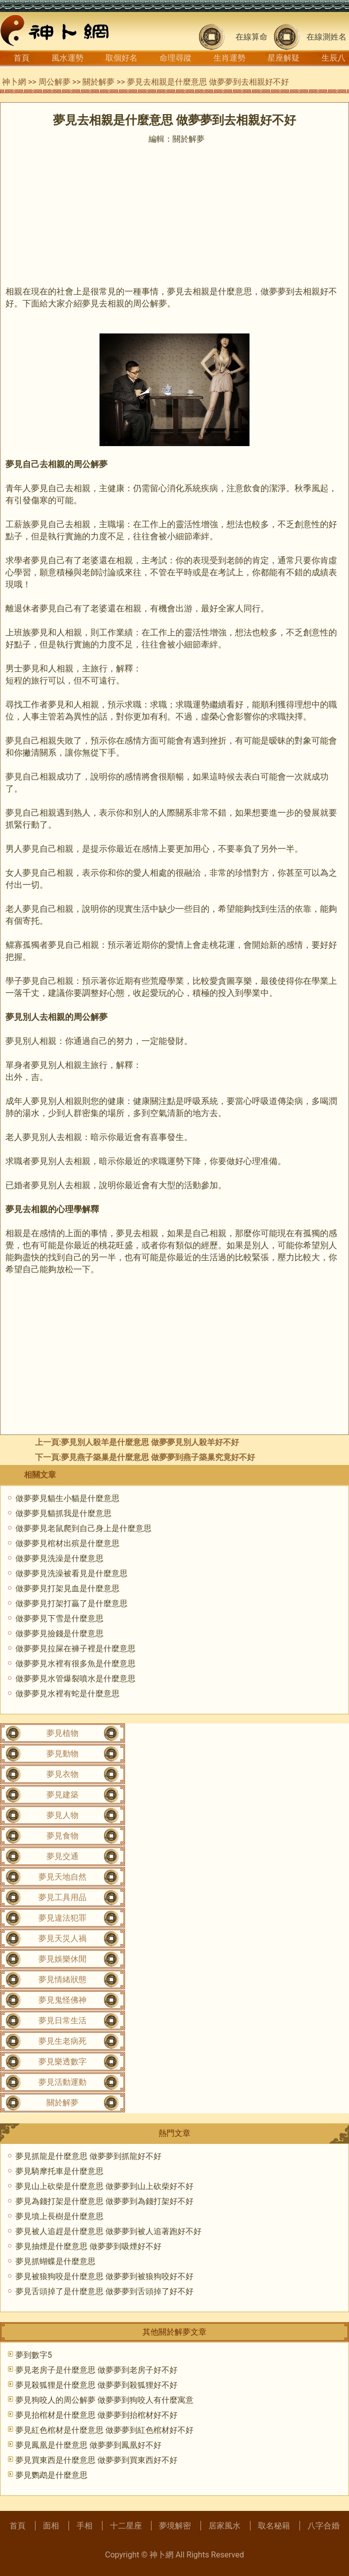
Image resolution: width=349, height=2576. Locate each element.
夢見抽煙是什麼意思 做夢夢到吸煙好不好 (89, 2246)
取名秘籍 (274, 2525)
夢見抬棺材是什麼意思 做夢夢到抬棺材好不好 (97, 2415)
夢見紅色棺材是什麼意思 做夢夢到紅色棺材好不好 (105, 2430)
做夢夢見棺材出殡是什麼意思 (68, 1543)
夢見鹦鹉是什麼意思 (52, 2475)
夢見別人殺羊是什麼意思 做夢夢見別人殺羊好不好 (150, 1442)
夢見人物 (62, 1815)
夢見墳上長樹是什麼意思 (60, 2216)
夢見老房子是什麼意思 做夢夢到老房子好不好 (97, 2370)
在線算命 (252, 37)
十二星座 (126, 2525)
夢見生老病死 (62, 2041)
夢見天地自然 (62, 1877)
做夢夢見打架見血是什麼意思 (68, 1588)
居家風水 (224, 2525)
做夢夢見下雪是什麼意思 (60, 1618)
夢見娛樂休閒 (62, 1959)
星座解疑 (284, 58)
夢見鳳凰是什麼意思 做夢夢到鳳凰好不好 (89, 2445)
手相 (84, 2525)
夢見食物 (62, 1836)
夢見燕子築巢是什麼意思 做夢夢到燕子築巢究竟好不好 (158, 1457)
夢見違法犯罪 (62, 1918)
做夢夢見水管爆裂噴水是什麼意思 (76, 1678)
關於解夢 (98, 82)
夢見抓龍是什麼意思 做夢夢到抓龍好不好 (89, 2156)
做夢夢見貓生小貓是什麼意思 (68, 1498)
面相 (51, 2525)
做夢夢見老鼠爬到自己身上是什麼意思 (84, 1528)
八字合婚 (324, 2525)
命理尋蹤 (176, 58)
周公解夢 (54, 82)
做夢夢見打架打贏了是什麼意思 (72, 1603)
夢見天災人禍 (62, 1938)
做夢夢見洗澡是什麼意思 (60, 1558)
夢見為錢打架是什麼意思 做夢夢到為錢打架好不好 (105, 2201)
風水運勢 (68, 58)
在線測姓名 (326, 37)
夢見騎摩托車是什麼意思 (60, 2171)
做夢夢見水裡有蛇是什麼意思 (68, 1693)
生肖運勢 (230, 58)
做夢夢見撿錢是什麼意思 (60, 1633)
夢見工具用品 (62, 1897)
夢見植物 (62, 1733)
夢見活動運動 (62, 2082)
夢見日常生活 (62, 2020)
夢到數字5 (34, 2355)
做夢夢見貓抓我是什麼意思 (64, 1513)
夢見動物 (62, 1753)
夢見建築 (62, 1794)
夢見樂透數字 (62, 2061)
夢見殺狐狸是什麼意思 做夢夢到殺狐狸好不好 (97, 2385)
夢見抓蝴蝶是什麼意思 (56, 2261)
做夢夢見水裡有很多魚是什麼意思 (76, 1663)
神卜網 (14, 82)
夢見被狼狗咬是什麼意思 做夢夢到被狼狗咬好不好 (105, 2276)
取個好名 (122, 58)
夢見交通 (62, 1856)
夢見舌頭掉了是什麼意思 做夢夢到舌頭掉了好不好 (105, 2291)
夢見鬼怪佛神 (62, 2000)
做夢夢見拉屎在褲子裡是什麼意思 (76, 1648)
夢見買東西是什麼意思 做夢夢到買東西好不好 (97, 2460)
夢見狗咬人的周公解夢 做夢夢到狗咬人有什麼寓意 (105, 2400)
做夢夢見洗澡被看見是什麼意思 (72, 1573)
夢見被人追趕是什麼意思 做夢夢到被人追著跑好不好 (109, 2231)
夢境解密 (175, 2525)
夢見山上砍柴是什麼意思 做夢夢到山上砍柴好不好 (105, 2186)
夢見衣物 (62, 1774)
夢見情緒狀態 (62, 1979)
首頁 (22, 58)
